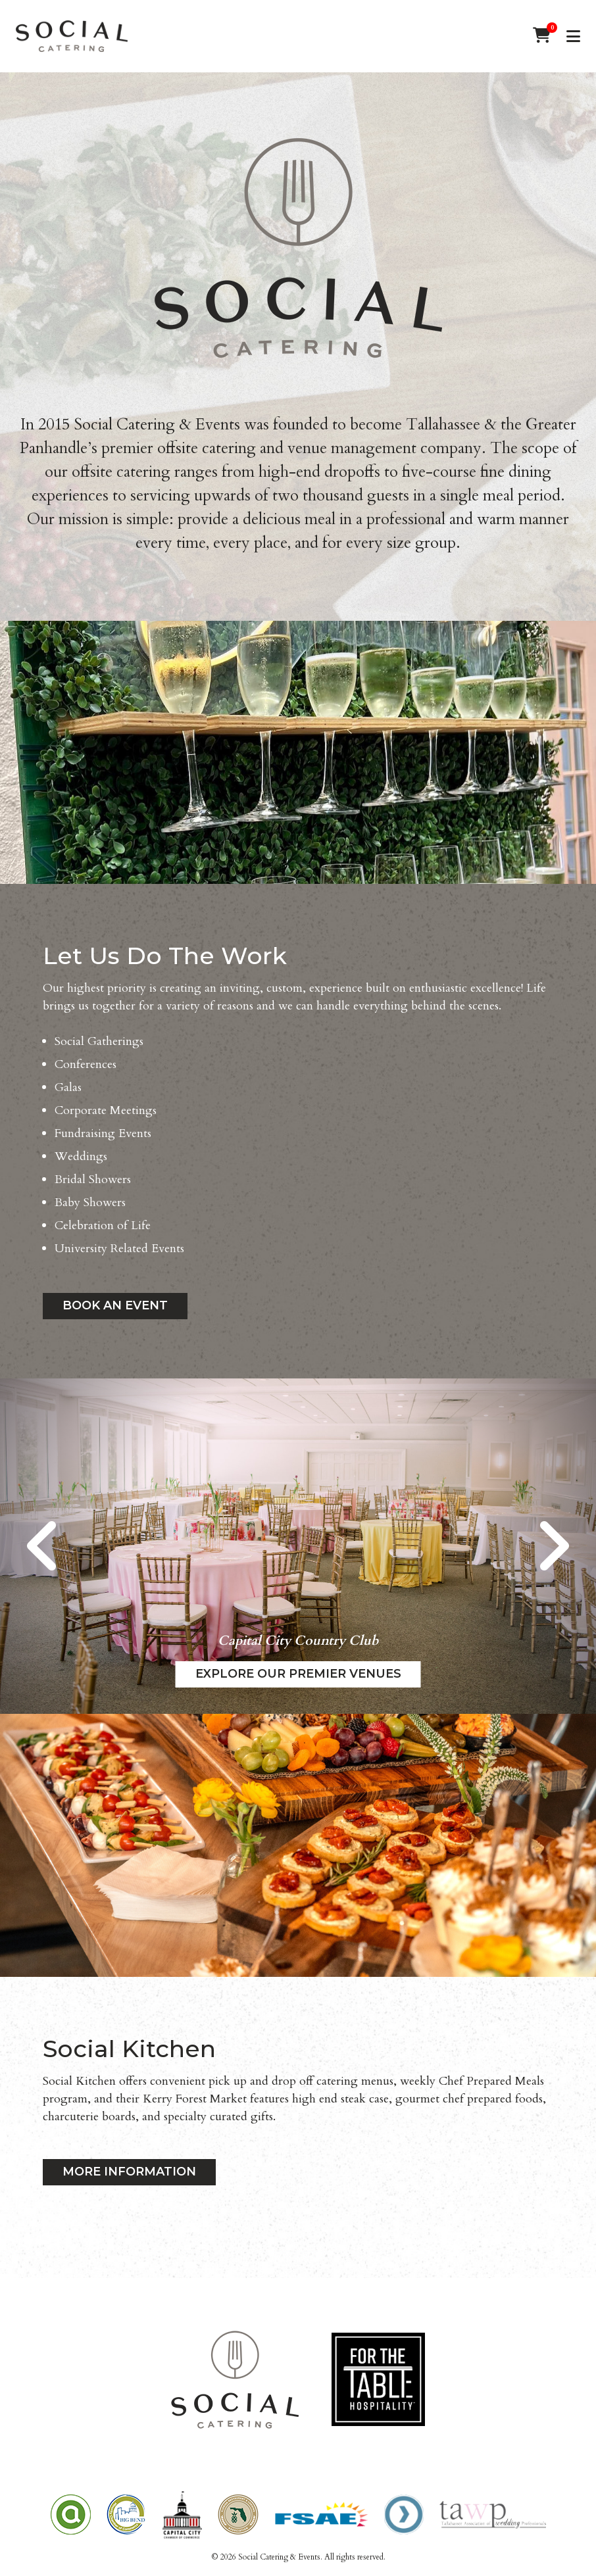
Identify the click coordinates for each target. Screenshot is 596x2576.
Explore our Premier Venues (298, 1673)
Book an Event (115, 1305)
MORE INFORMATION (129, 2171)
